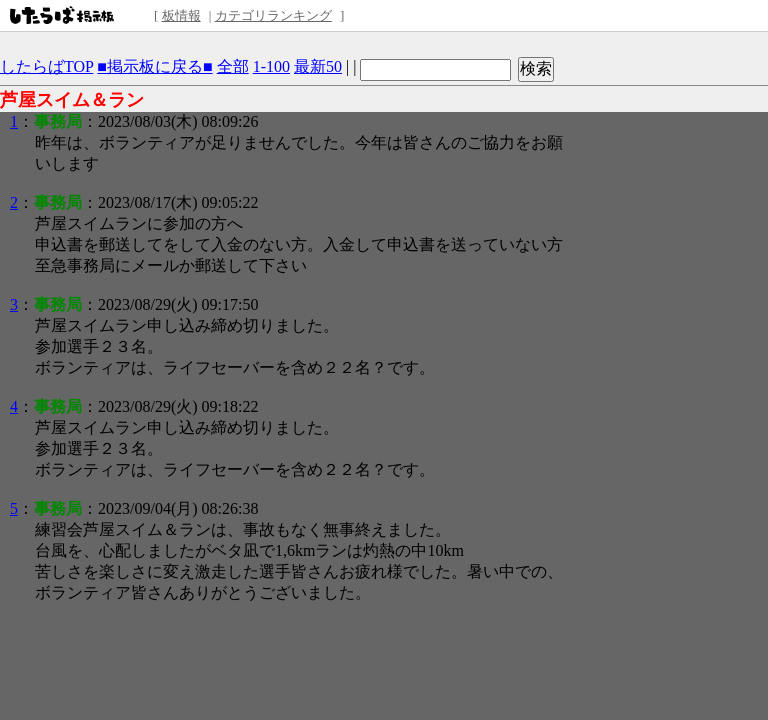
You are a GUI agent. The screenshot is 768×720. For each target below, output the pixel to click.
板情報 (181, 15)
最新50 (318, 66)
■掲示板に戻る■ (154, 66)
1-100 (271, 66)
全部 (233, 66)
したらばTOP (46, 66)
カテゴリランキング (273, 15)
